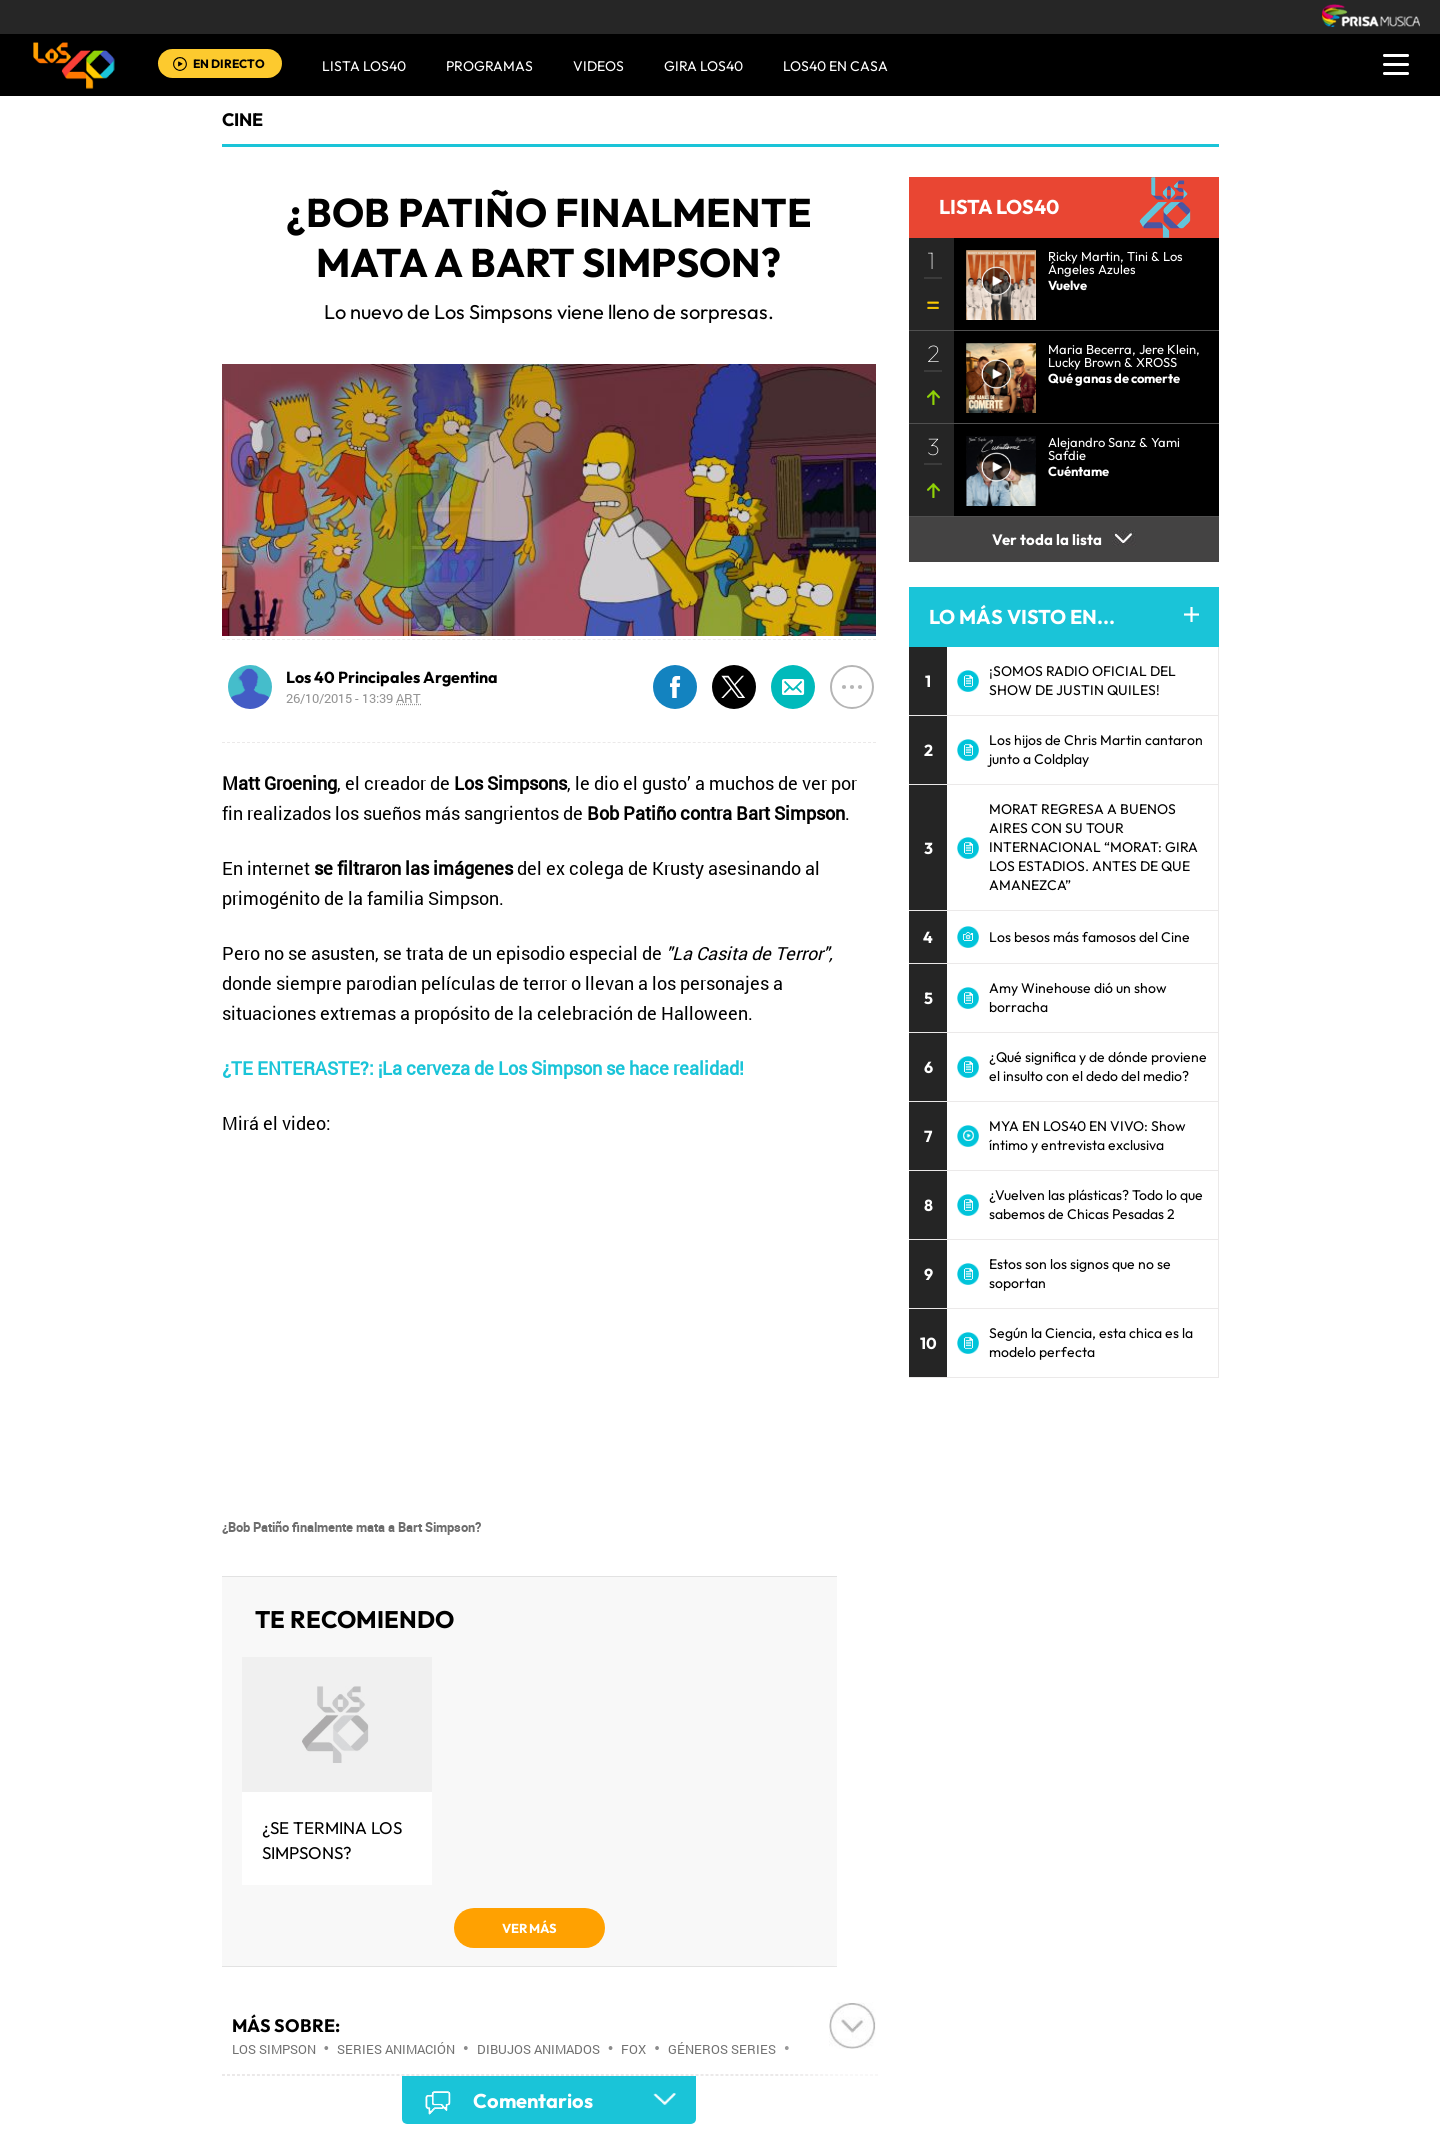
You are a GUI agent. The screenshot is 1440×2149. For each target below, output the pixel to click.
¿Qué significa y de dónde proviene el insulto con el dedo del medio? (1098, 1066)
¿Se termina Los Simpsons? (332, 1840)
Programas (489, 66)
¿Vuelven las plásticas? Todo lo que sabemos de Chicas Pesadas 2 (1096, 1204)
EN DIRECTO (229, 63)
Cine (242, 119)
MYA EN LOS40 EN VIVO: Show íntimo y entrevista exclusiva (1087, 1135)
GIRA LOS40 (703, 66)
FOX (633, 2049)
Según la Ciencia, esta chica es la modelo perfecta (1091, 1342)
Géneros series (722, 2049)
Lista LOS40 (364, 66)
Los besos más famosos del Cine (1089, 937)
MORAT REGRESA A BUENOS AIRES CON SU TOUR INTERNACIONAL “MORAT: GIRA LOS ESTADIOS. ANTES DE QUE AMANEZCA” (1093, 847)
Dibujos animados (538, 2049)
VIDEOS (598, 66)
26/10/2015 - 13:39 (353, 698)
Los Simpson (274, 2049)
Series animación (396, 2049)
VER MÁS (529, 1928)
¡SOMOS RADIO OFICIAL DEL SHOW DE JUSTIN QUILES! (1082, 680)
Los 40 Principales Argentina (392, 677)
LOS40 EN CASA (835, 66)
